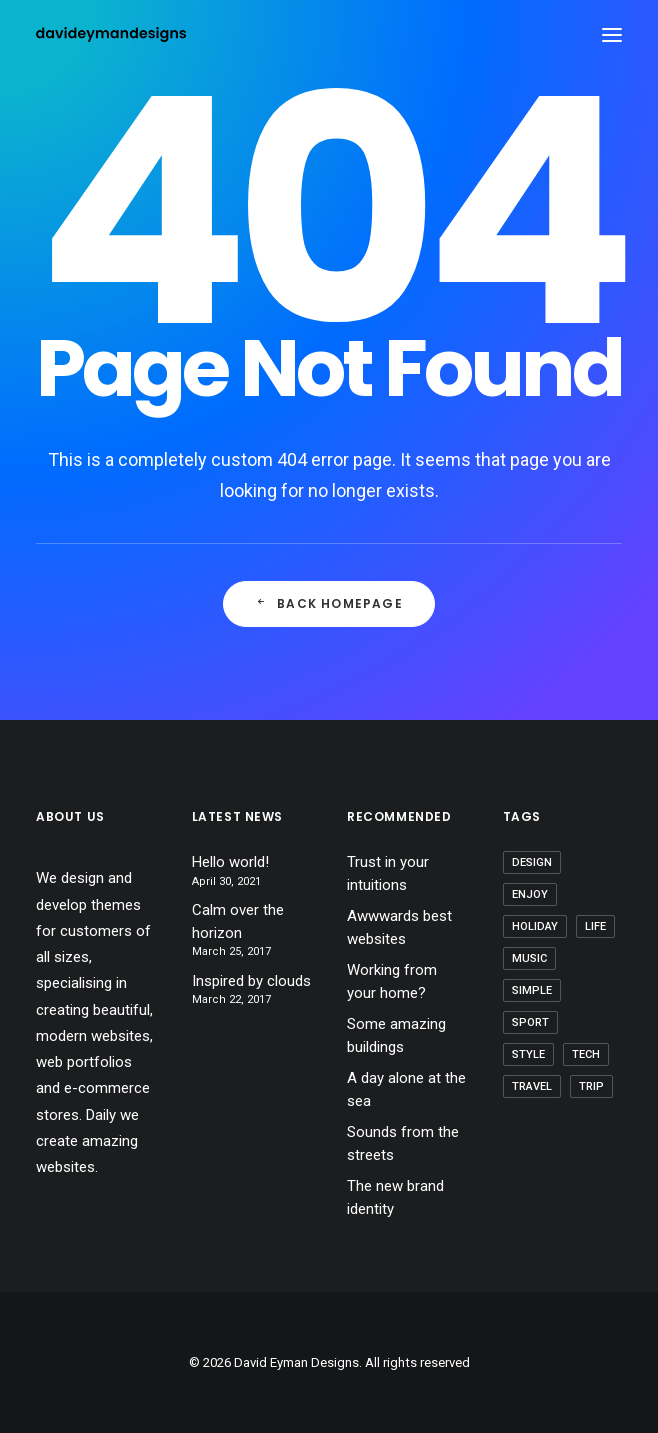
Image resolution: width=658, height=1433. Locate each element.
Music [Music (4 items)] (529, 958)
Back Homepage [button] (329, 603)
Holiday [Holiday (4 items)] (535, 926)
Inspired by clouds (251, 981)
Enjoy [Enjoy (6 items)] (530, 894)
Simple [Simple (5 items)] (532, 990)
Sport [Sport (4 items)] (530, 1022)
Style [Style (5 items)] (528, 1054)
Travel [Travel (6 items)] (532, 1086)
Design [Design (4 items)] (532, 862)
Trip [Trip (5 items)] (591, 1086)
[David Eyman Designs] (111, 34)
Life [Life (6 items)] (595, 926)
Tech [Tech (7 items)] (586, 1054)
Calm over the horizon (238, 921)
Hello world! (230, 862)
